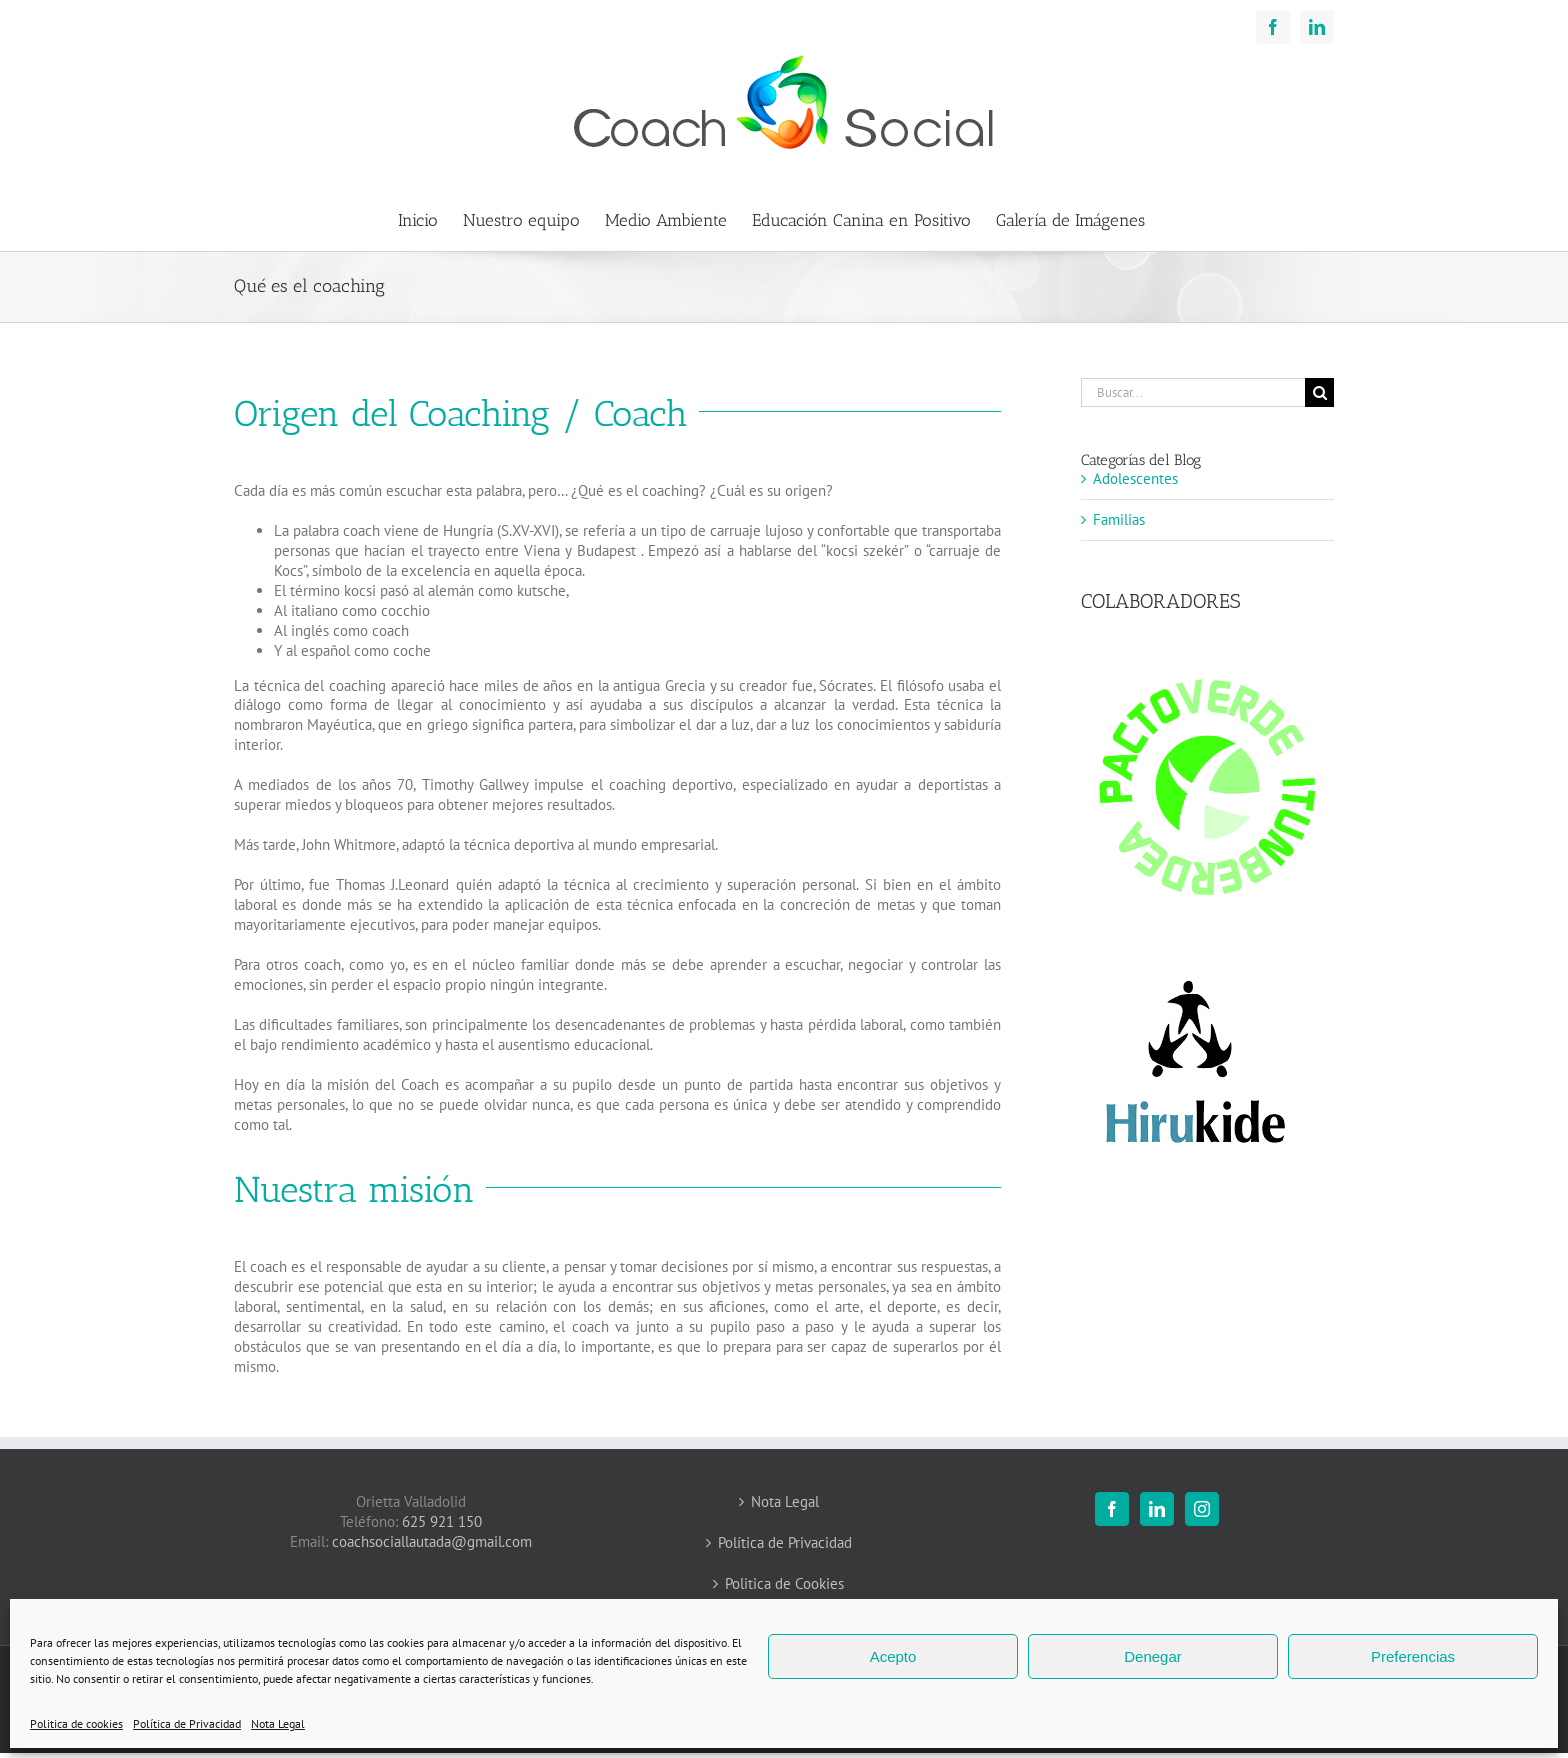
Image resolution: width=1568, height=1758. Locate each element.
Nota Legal (278, 1723)
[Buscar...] (1193, 392)
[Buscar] (1319, 392)
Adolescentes (1135, 478)
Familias (1119, 519)
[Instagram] (1202, 1509)
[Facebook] (1112, 1509)
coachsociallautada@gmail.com (432, 1541)
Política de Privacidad (187, 1723)
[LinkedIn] (1157, 1509)
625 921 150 (442, 1521)
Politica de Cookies (784, 1583)
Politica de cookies (76, 1723)
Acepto (893, 1656)
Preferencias (1413, 1656)
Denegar (1153, 1656)
